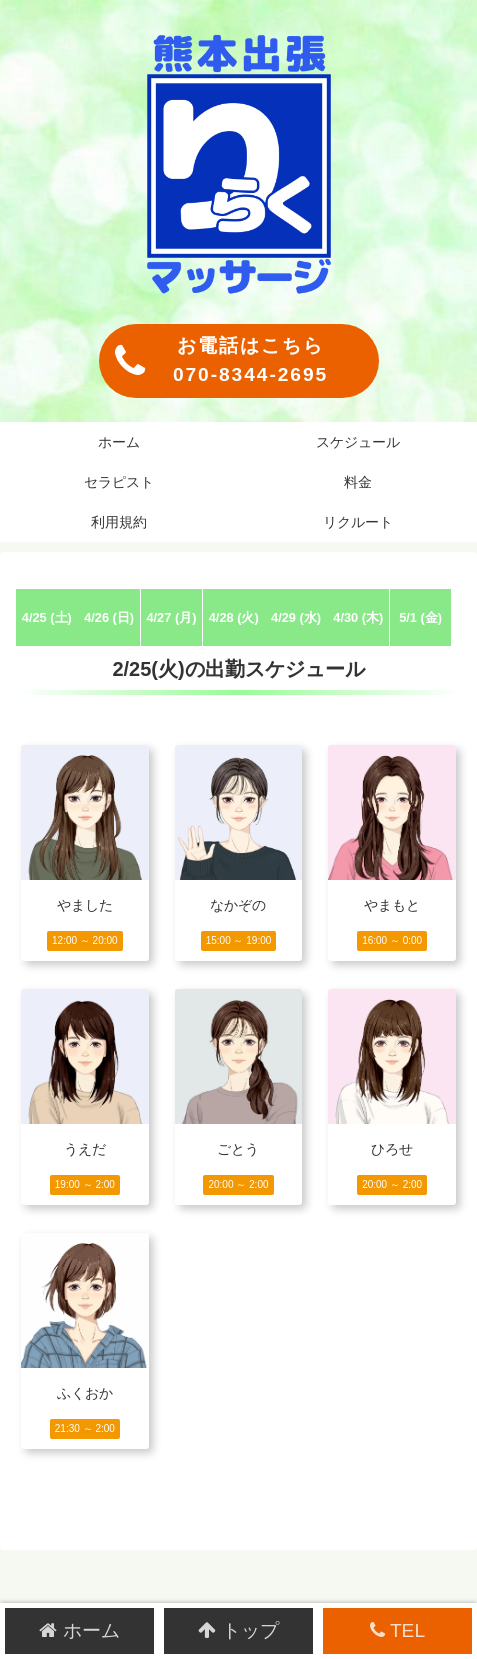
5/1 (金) (420, 617)
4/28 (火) (234, 617)
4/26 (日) (109, 617)
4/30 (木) (358, 617)
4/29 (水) (296, 617)
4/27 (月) (171, 617)
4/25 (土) (47, 617)
